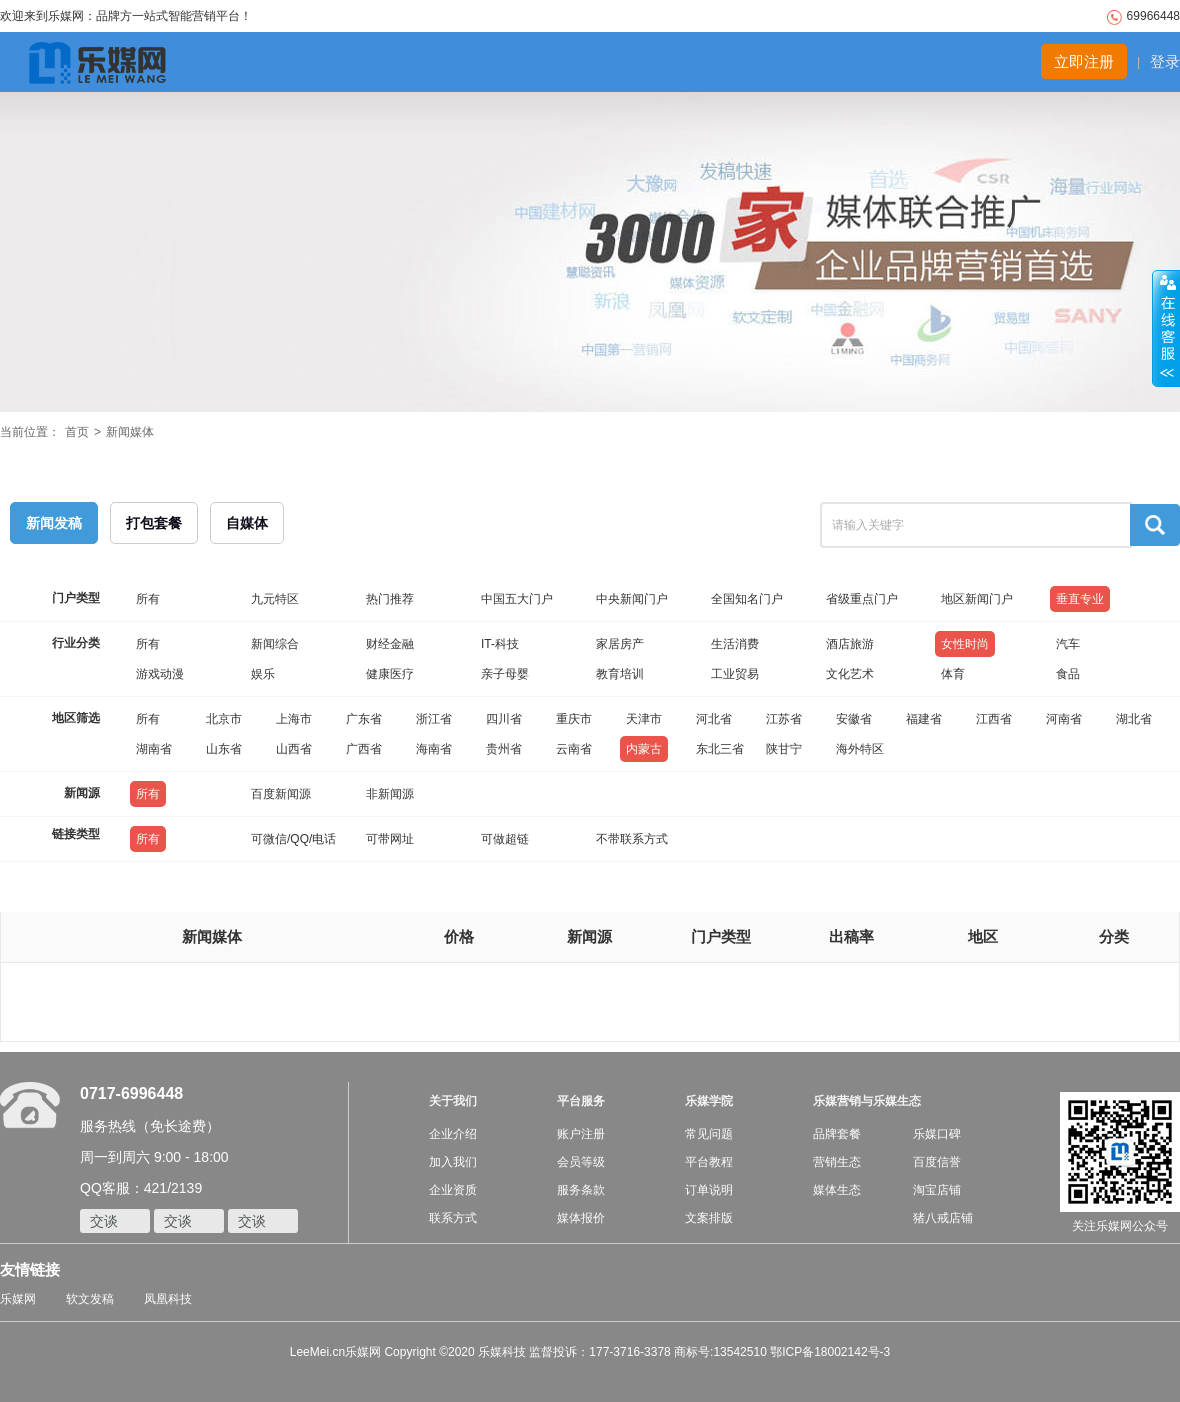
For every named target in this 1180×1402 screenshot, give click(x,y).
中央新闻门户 (632, 599)
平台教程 (709, 1162)
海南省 (434, 749)
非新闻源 (390, 794)
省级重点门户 (862, 599)
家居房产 (620, 644)
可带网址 (390, 839)
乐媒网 (18, 1299)
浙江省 (434, 719)
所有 (148, 599)
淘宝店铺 (937, 1190)
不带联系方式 (632, 839)
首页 (77, 432)
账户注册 (581, 1134)
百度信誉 (937, 1162)
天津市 (644, 719)
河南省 (1064, 719)
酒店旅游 (850, 644)
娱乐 (263, 674)
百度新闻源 (281, 794)
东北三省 (720, 749)
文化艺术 (850, 674)
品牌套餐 (837, 1134)
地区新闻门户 (977, 599)
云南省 (574, 749)
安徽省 (854, 719)
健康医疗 (390, 674)
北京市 (224, 719)
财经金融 (390, 644)
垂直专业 (1080, 599)
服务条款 (581, 1190)
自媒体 (247, 523)
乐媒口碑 (937, 1134)
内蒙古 (644, 749)
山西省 (294, 749)
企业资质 (453, 1190)
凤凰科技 (168, 1299)
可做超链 (505, 839)
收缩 (1166, 329)
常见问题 (709, 1134)
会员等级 (581, 1162)
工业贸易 (735, 674)
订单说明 (709, 1190)
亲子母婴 (505, 674)
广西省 (364, 749)
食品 (1068, 674)
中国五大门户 (517, 599)
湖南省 (154, 749)
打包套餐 (154, 523)
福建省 (924, 719)
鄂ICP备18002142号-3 (830, 1352)
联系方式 (453, 1218)
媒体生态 (837, 1190)
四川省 (504, 719)
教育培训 (620, 674)
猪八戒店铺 (943, 1218)
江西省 (994, 719)
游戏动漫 (160, 674)
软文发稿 (90, 1299)
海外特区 (860, 749)
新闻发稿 (54, 523)
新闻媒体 (130, 432)
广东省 (364, 719)
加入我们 (453, 1162)
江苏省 (784, 719)
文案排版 (709, 1218)
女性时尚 (965, 644)
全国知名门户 (747, 599)
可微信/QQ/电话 (293, 839)
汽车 (1068, 644)
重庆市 (574, 719)
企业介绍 (453, 1134)
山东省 (224, 749)
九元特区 (275, 599)
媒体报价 (581, 1218)
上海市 (294, 719)
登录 (1165, 61)
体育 (953, 674)
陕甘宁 (784, 749)
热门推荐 (390, 599)
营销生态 (837, 1162)
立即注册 (1084, 61)
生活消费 (735, 644)
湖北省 (1134, 719)
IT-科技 (500, 644)
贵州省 (504, 749)
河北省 (714, 719)
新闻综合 (275, 644)
